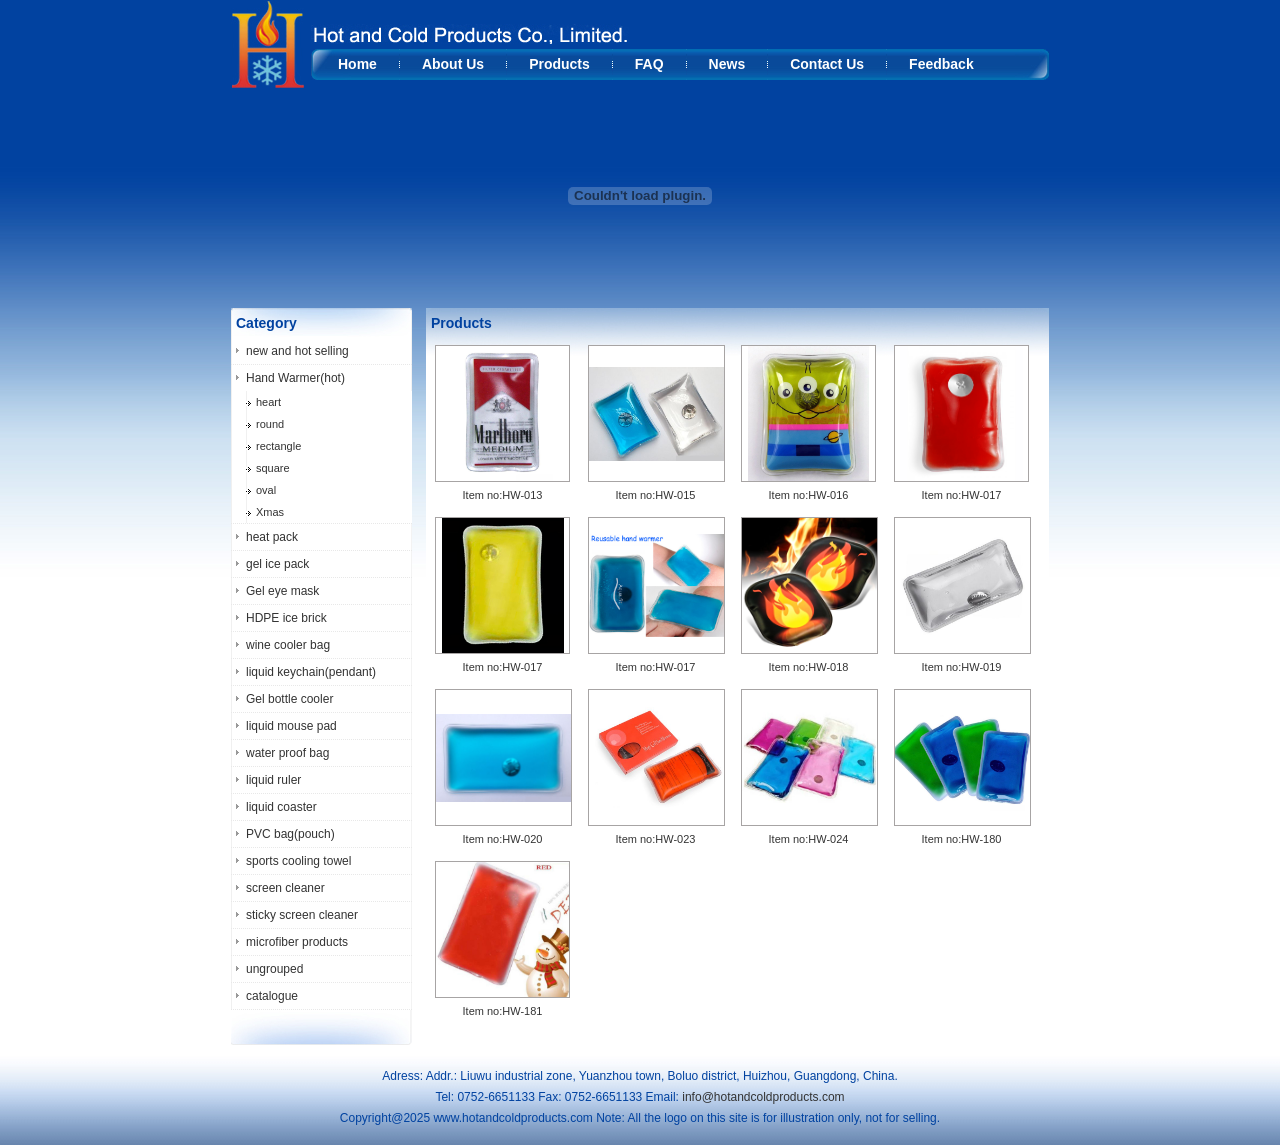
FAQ (649, 64)
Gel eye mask (282, 591)
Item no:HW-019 (962, 667)
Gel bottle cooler (289, 699)
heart (268, 402)
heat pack (272, 537)
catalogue (272, 996)
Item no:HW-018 (809, 667)
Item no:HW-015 (656, 495)
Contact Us (827, 64)
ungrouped (274, 969)
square (273, 468)
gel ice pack (277, 564)
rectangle (278, 446)
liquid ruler (273, 780)
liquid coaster (281, 807)
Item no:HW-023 (656, 839)
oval (266, 490)
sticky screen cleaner (302, 915)
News (727, 64)
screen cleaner (285, 888)
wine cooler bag (288, 645)
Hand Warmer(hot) (295, 378)
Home (357, 64)
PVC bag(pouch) (290, 834)
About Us (453, 64)
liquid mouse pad (291, 726)
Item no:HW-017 (962, 495)
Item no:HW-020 (503, 839)
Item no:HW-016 (809, 495)
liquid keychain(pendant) (311, 672)
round (270, 424)
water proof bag (287, 753)
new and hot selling (297, 351)
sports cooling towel (298, 861)
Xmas (270, 512)
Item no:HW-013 (503, 495)
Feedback (941, 64)
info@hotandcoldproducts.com (763, 1097)
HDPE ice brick (286, 618)
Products (559, 64)
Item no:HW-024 (809, 839)
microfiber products (297, 942)
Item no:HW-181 (503, 1011)
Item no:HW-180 (962, 839)
